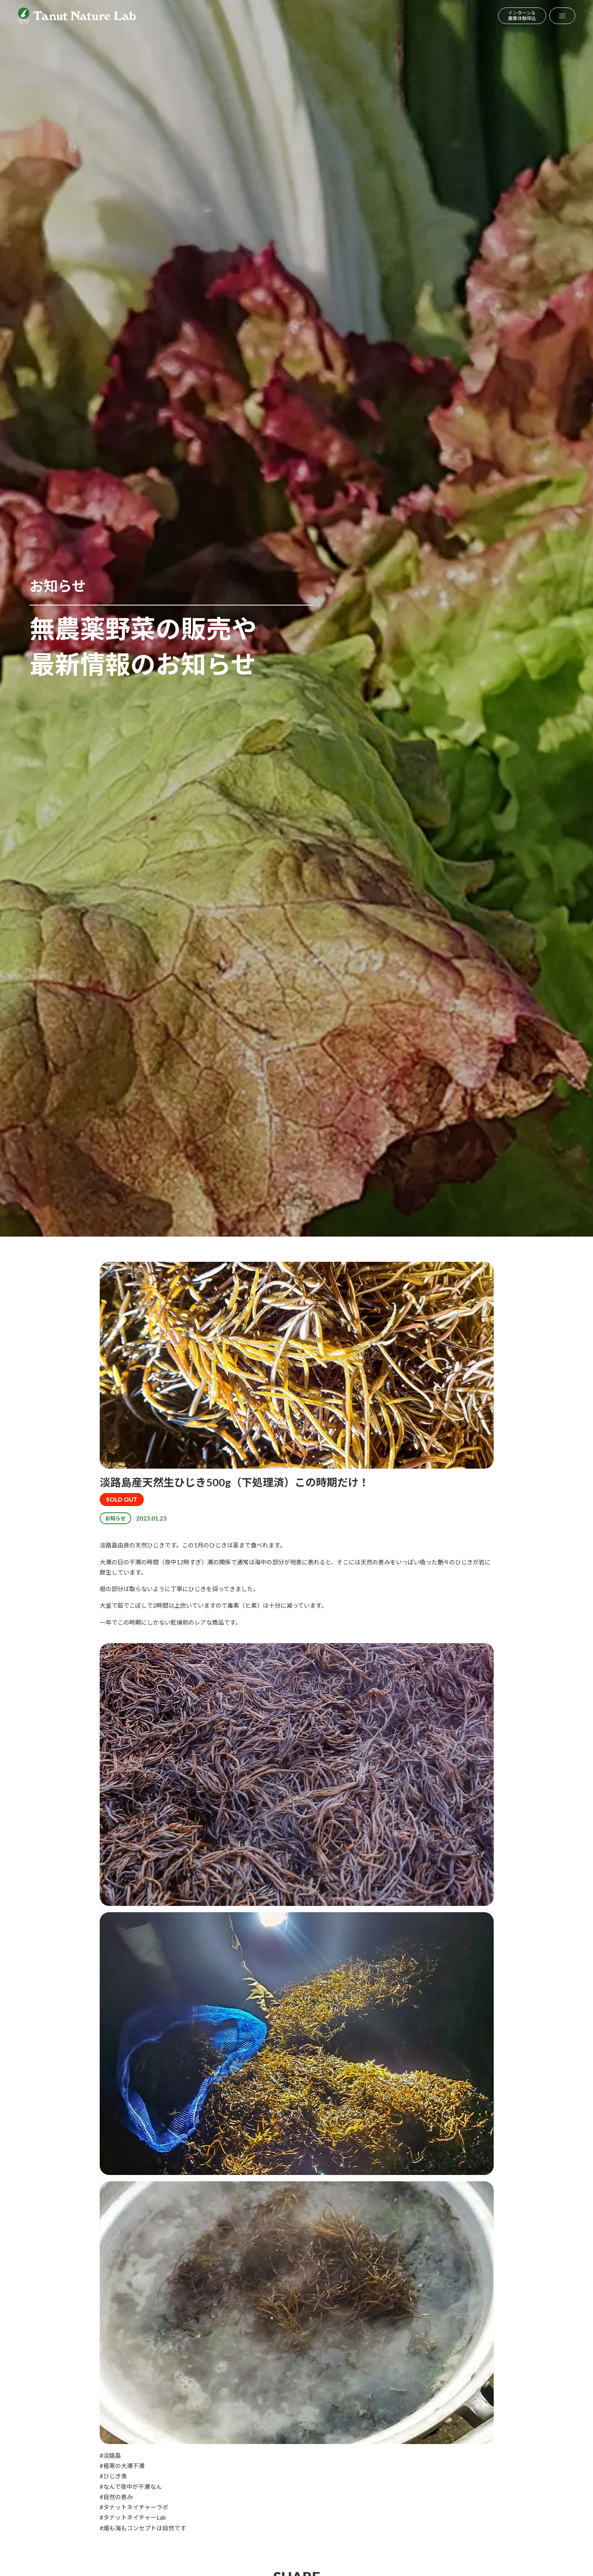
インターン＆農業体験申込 (522, 15)
